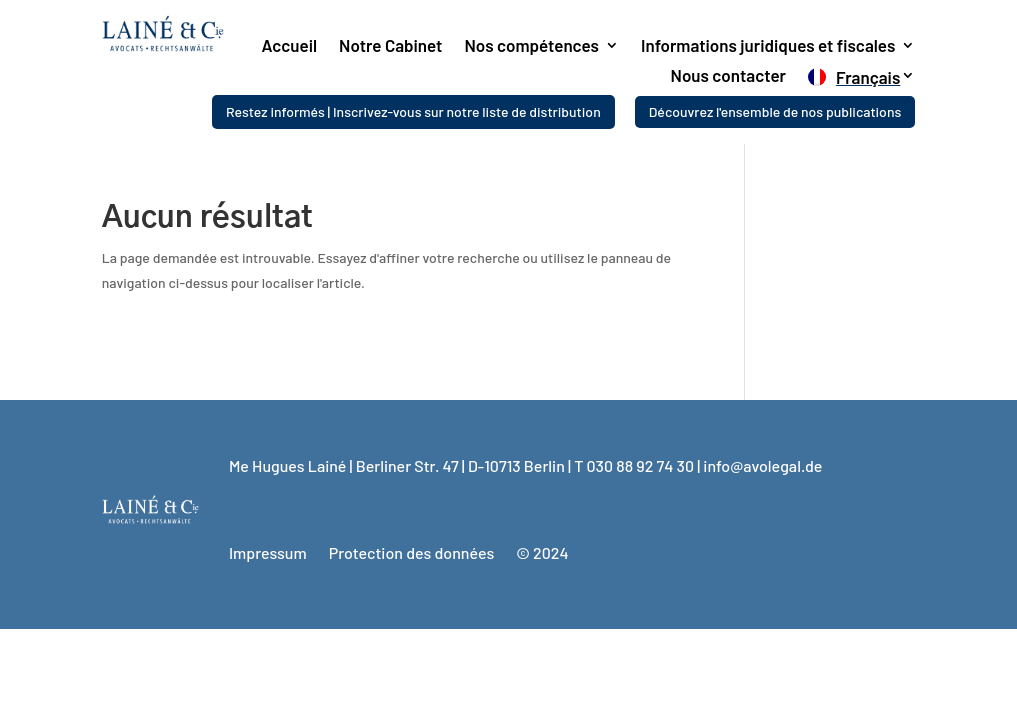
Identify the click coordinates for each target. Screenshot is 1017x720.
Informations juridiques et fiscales (768, 46)
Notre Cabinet (390, 46)
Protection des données (412, 552)
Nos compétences (531, 46)
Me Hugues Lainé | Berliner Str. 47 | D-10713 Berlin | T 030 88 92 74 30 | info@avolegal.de (526, 465)
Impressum (268, 552)
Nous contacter (728, 76)
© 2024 (542, 552)
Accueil (290, 46)
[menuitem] (861, 81)
